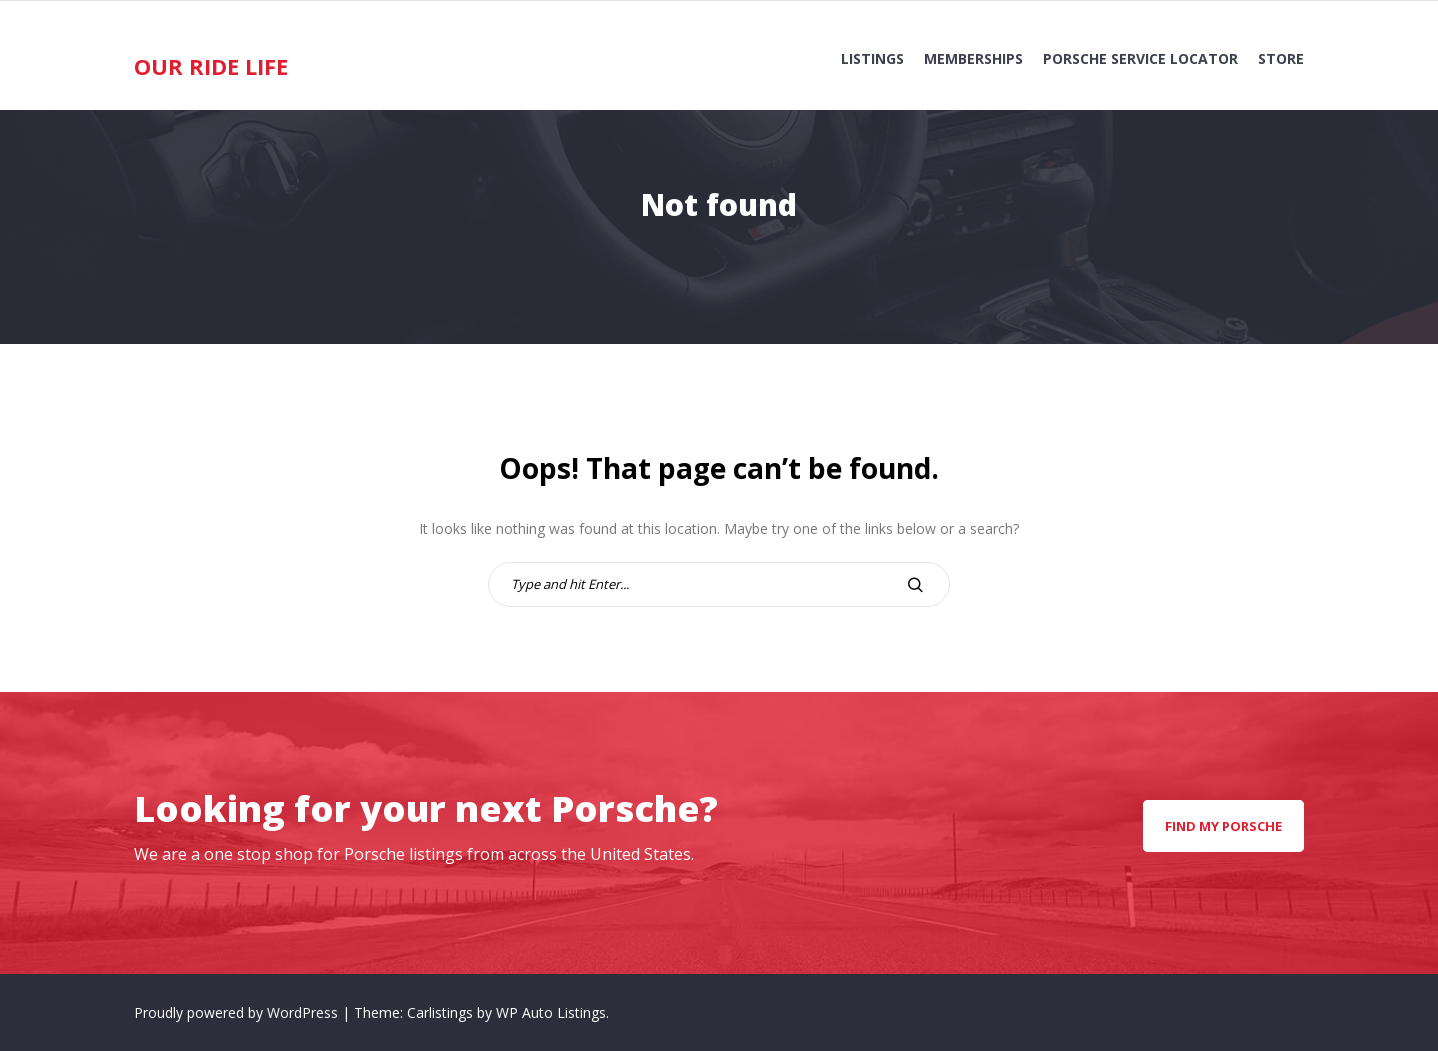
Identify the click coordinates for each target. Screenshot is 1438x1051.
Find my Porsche (1223, 826)
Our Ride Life (211, 66)
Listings (872, 58)
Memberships (973, 58)
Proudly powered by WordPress (238, 1012)
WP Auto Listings (551, 1012)
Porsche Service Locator (1140, 58)
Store (1281, 58)
